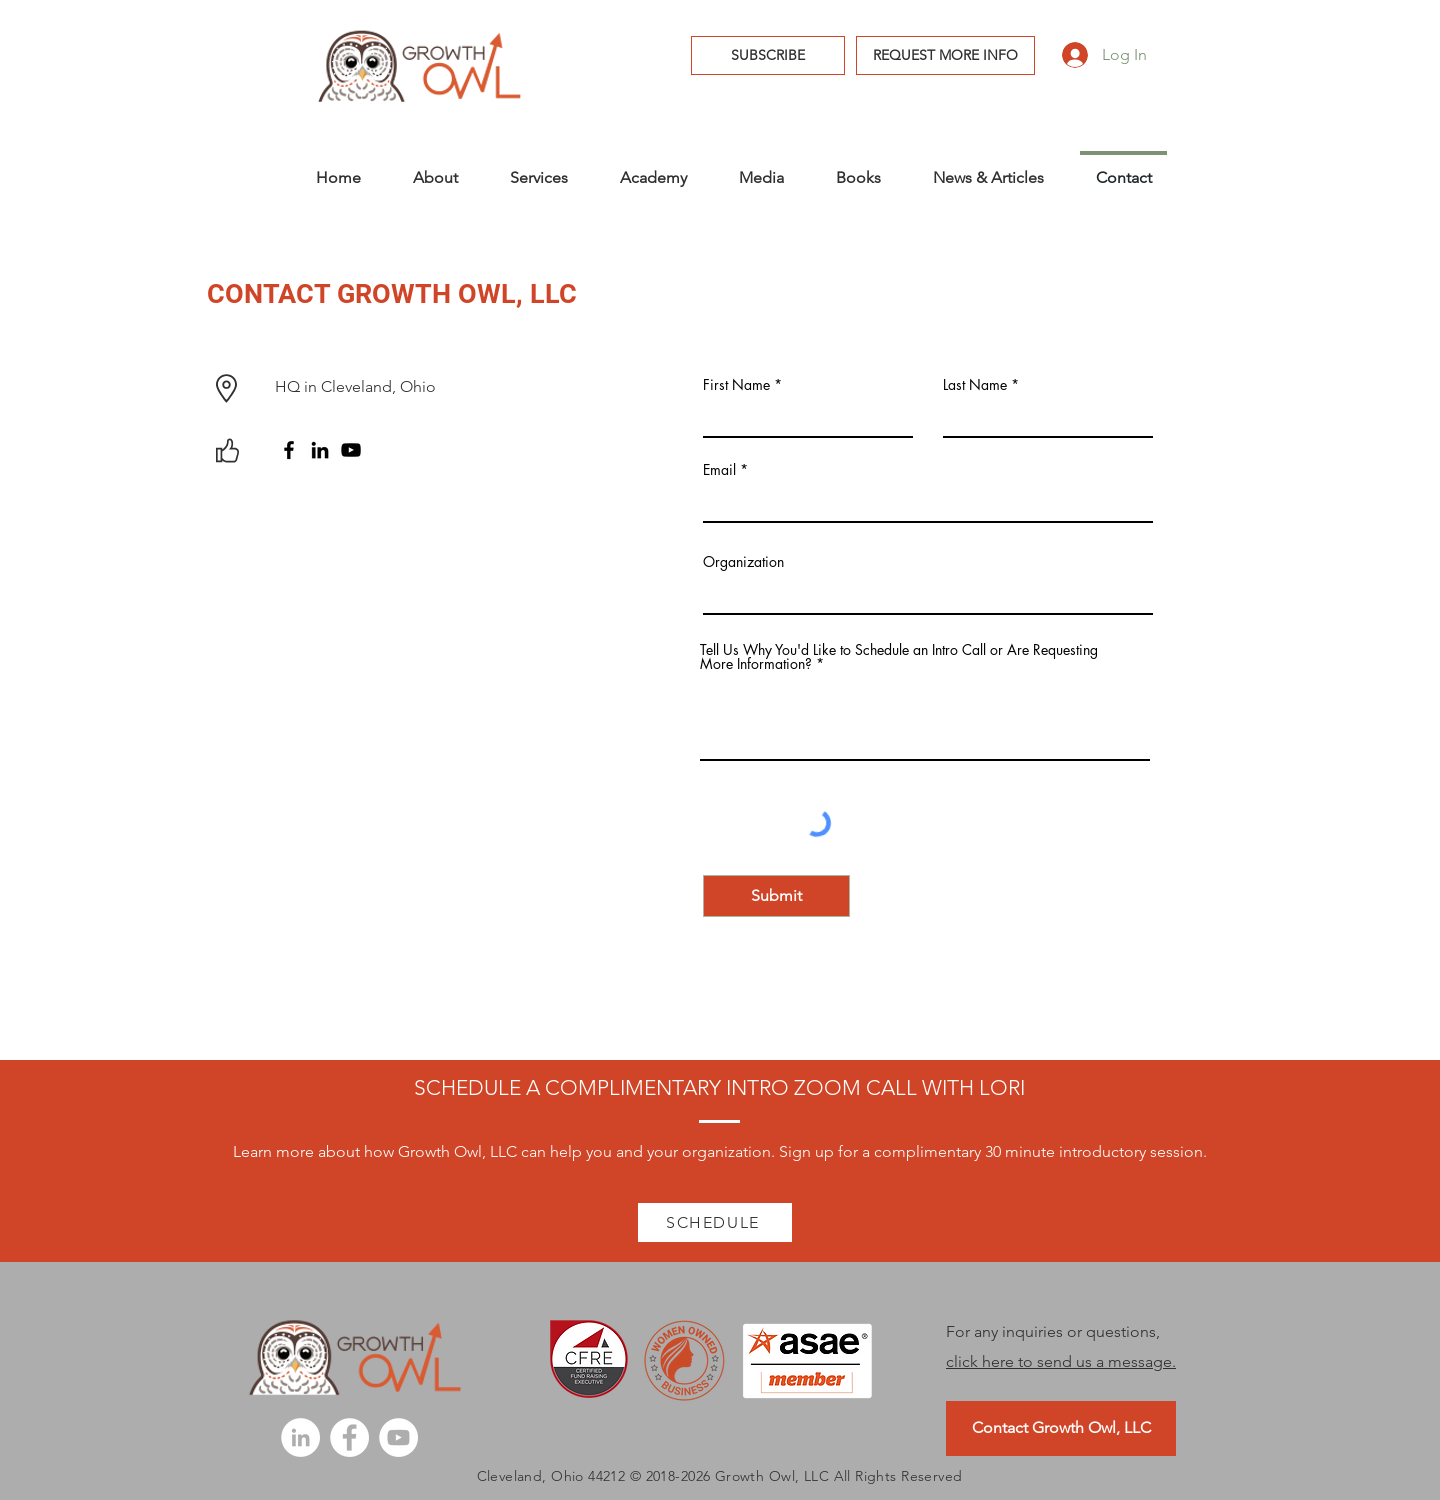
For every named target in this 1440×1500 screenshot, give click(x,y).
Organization (743, 562)
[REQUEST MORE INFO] (945, 55)
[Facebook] (289, 450)
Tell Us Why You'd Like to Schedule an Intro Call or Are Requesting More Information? (899, 657)
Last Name (975, 385)
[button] (768, 55)
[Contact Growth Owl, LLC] (1061, 1428)
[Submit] (776, 896)
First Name (736, 385)
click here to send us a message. (1061, 1361)
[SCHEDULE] (715, 1222)
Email (719, 470)
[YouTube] (351, 450)
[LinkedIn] (320, 450)
